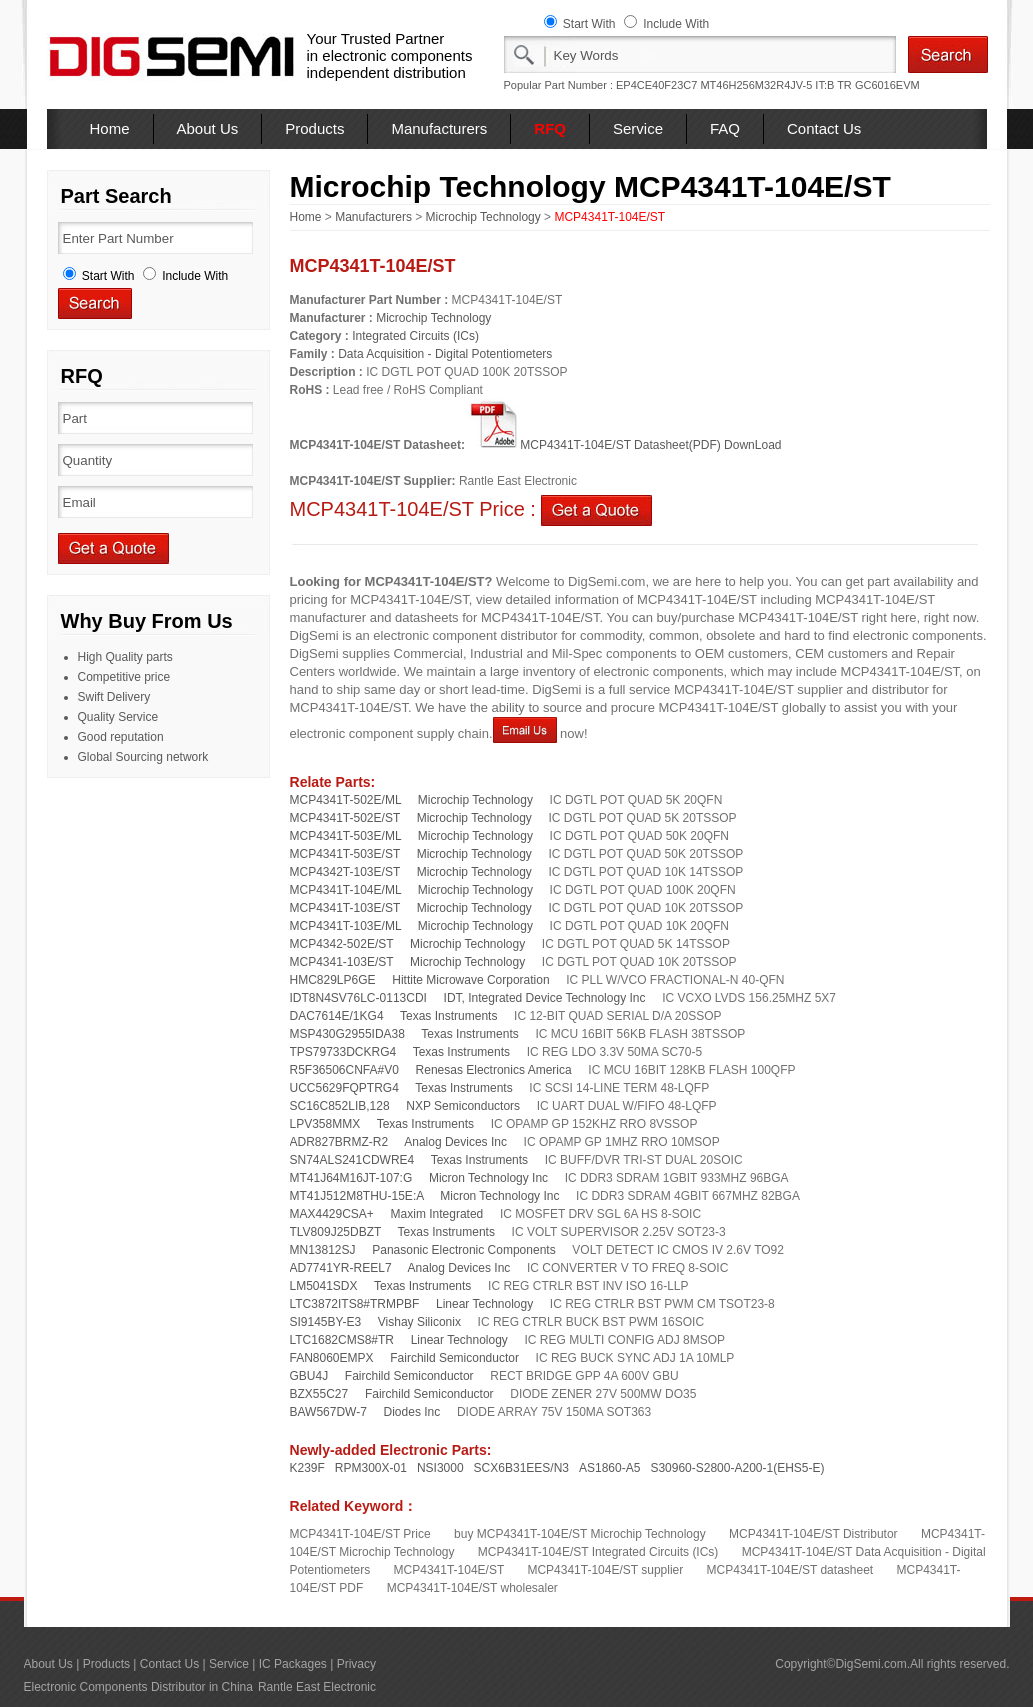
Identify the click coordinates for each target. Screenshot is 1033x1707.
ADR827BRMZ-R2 (339, 1142)
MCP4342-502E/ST (342, 944)
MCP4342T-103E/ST (345, 872)
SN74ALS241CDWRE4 (352, 1160)
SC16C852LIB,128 (340, 1106)
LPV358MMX (325, 1124)
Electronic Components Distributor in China (138, 1687)
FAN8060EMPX (332, 1358)
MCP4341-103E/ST (342, 962)
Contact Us (824, 128)
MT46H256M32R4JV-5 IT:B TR (775, 85)
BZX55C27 (319, 1394)
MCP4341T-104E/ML (346, 890)
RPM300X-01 (371, 1468)
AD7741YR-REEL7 (341, 1268)
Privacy (356, 1664)
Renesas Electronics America (494, 1070)
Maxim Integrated (437, 1214)
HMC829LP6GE (333, 980)
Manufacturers (439, 128)
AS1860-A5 (609, 1468)
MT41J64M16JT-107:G (351, 1178)
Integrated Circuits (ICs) (415, 336)
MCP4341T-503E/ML (346, 836)
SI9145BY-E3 (326, 1322)
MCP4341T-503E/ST (345, 854)
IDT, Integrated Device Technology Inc (545, 998)
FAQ (725, 128)
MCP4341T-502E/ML (346, 800)
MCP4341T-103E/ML (346, 926)
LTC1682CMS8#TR (342, 1340)
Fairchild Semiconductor (454, 1358)
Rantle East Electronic (317, 1687)
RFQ (550, 128)
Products (314, 128)
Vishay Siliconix (419, 1322)
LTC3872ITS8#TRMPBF (355, 1304)
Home (110, 128)
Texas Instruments (448, 1016)
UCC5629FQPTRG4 (344, 1088)
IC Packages (293, 1664)
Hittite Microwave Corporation (470, 980)
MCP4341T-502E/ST (345, 818)
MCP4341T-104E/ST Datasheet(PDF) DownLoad (624, 445)
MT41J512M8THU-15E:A (357, 1196)
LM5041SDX (324, 1286)
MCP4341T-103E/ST (345, 908)
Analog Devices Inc (455, 1142)
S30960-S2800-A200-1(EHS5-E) (737, 1468)
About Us (208, 128)
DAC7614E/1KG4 (337, 1016)
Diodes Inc (412, 1412)
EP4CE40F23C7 (656, 85)
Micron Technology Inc (488, 1178)
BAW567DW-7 (328, 1412)
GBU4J (309, 1376)
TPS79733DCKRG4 (343, 1052)
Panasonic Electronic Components (463, 1250)
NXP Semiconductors (463, 1106)
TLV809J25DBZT (336, 1232)
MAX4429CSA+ (332, 1214)
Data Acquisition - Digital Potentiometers (445, 354)
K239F (307, 1468)
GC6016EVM (887, 85)
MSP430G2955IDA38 (347, 1034)
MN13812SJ (323, 1250)
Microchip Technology (483, 217)
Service (638, 128)
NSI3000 (440, 1468)
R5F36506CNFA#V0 (344, 1070)
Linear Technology (484, 1304)
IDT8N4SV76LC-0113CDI (358, 998)
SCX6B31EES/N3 (521, 1468)
